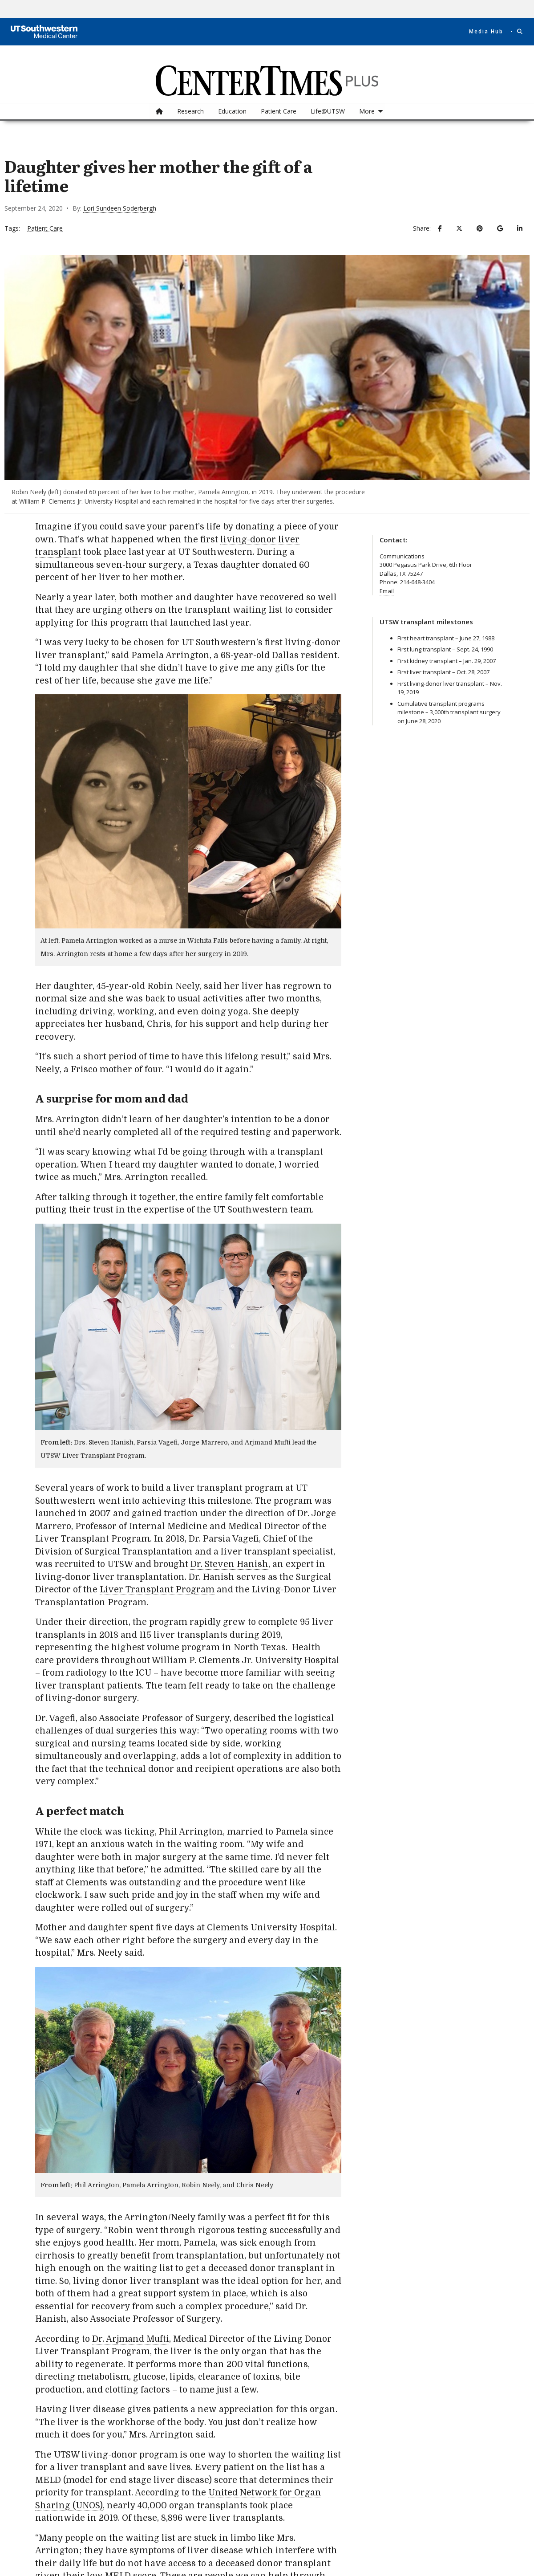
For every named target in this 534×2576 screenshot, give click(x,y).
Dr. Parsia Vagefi (224, 1539)
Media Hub (486, 31)
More (367, 111)
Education (232, 111)
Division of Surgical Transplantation (114, 1552)
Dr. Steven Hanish (229, 1564)
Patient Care (278, 111)
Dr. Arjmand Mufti (130, 2339)
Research (190, 111)
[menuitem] (159, 111)
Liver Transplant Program (92, 1539)
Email (387, 591)
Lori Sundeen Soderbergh (119, 208)
